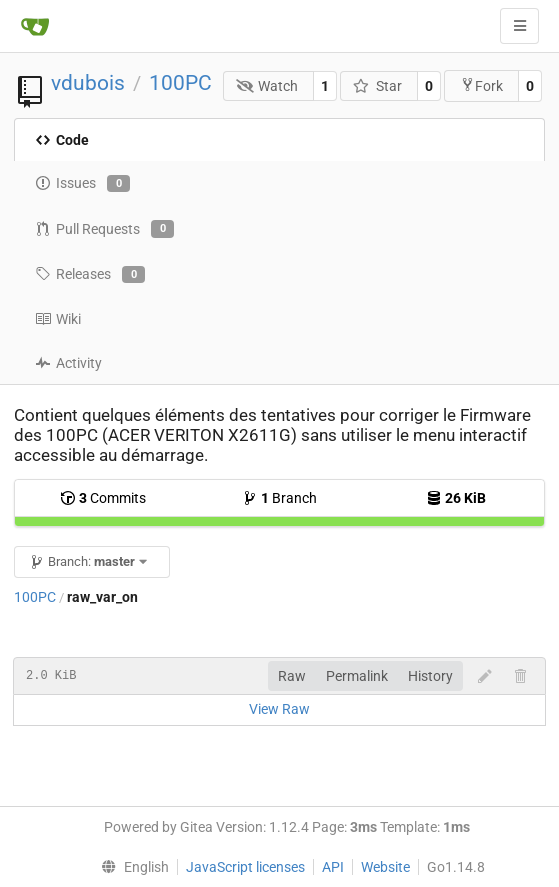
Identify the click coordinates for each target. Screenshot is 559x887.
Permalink (357, 676)
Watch (267, 86)
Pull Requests (104, 229)
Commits (103, 498)
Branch (279, 498)
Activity (68, 363)
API (333, 867)
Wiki (58, 319)
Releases (90, 275)
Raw (292, 676)
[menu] (131, 867)
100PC (180, 83)
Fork (481, 85)
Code (62, 140)
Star (377, 86)
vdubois (88, 83)
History (430, 676)
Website (385, 867)
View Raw (279, 709)
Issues (82, 184)
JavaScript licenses (245, 867)
